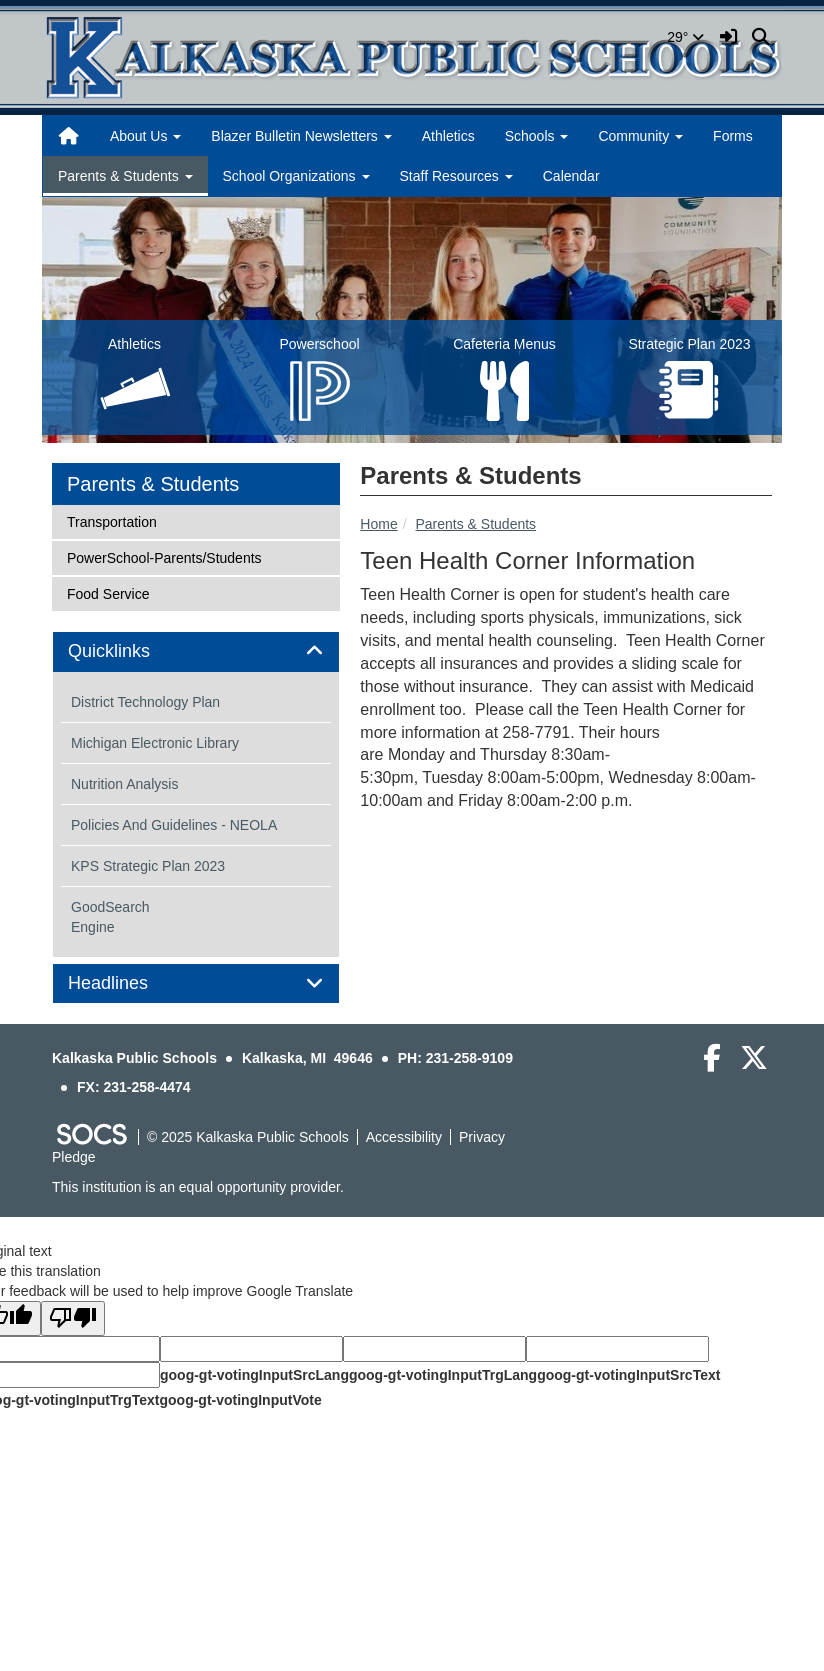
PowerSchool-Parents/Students (164, 556)
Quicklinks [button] (131, 651)
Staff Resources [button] (456, 176)
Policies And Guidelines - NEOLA (174, 825)
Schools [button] (537, 136)
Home (378, 524)
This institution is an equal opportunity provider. (198, 1187)
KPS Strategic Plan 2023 (148, 866)
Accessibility (404, 1137)
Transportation (111, 520)
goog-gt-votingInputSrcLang (254, 1375)
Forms (733, 136)
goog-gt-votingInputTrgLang (443, 1375)
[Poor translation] (73, 1318)
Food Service (107, 592)
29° (685, 37)
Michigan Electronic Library (155, 743)
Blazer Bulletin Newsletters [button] (301, 136)
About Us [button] (145, 136)
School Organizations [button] (296, 176)
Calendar (571, 176)
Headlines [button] (130, 983)
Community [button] (640, 136)
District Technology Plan (145, 702)
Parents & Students (475, 524)
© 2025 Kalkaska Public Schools (248, 1137)
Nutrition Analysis (124, 784)
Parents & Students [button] (125, 176)
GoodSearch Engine (110, 917)
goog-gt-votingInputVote (240, 1400)
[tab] (196, 652)
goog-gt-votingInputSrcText (628, 1375)
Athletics (448, 136)
